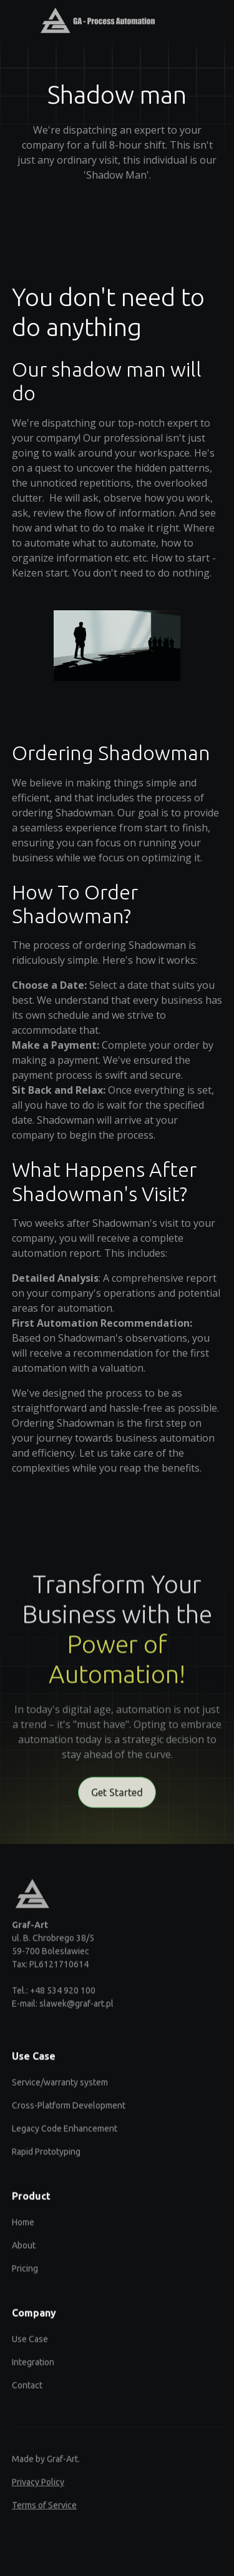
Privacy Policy (38, 2486)
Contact (27, 2389)
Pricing (25, 2272)
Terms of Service (44, 2509)
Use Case (30, 2343)
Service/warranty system (60, 2086)
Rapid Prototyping (46, 2156)
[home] (91, 20)
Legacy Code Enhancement (64, 2133)
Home (23, 2226)
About (24, 2249)
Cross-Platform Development (68, 2109)
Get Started (117, 1797)
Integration (33, 2366)
